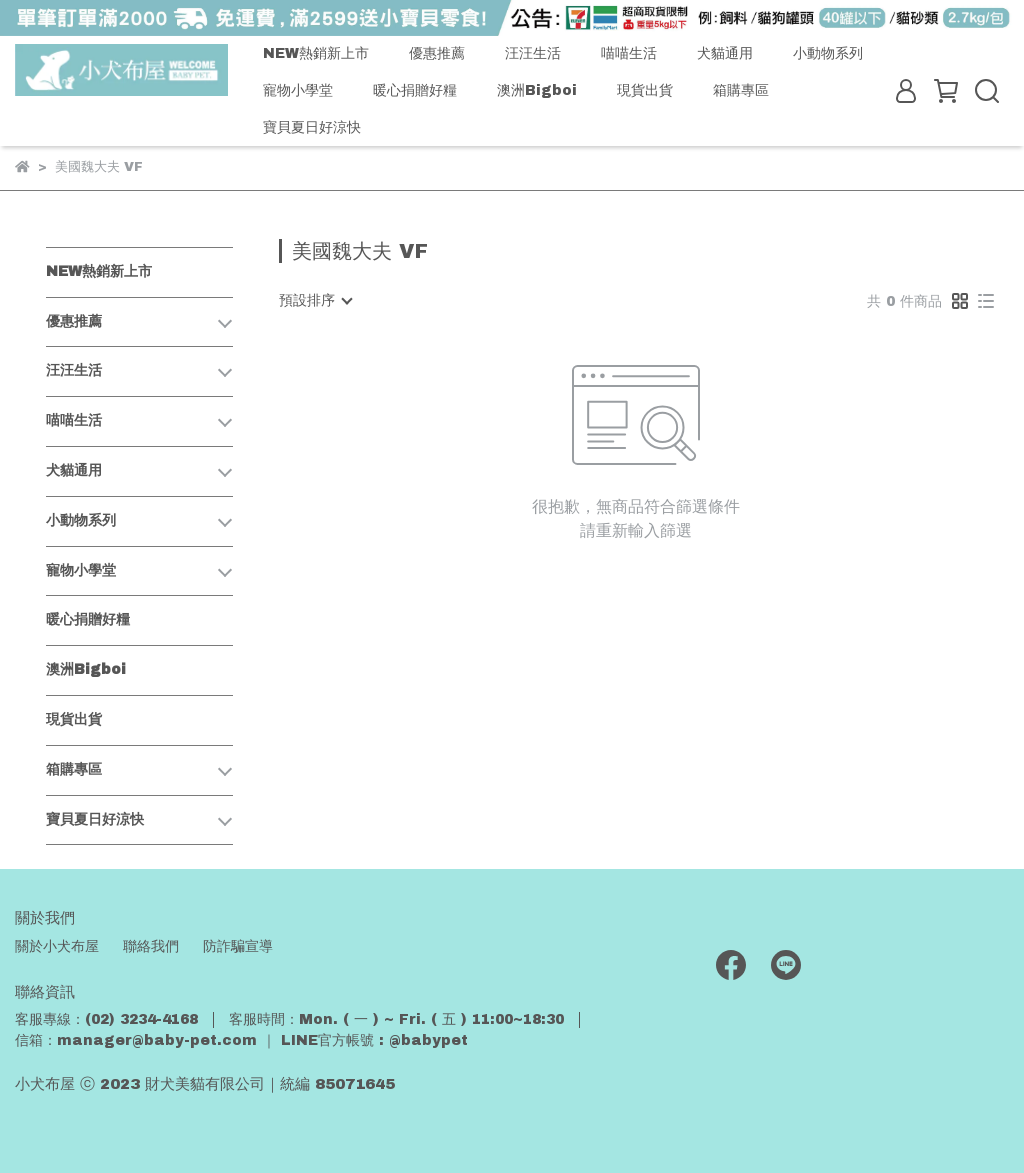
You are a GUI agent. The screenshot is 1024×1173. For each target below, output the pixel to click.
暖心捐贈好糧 (415, 90)
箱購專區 (741, 90)
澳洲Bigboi (537, 90)
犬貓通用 (725, 53)
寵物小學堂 (298, 90)
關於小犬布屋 (57, 946)
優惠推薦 (437, 53)
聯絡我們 (151, 946)
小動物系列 (828, 53)
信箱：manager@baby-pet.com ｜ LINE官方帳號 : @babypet (241, 1040)
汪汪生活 (533, 53)
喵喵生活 (629, 53)
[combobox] (315, 301)
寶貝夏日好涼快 (312, 127)
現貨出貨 (645, 90)
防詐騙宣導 (238, 946)
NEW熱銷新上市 (316, 53)
